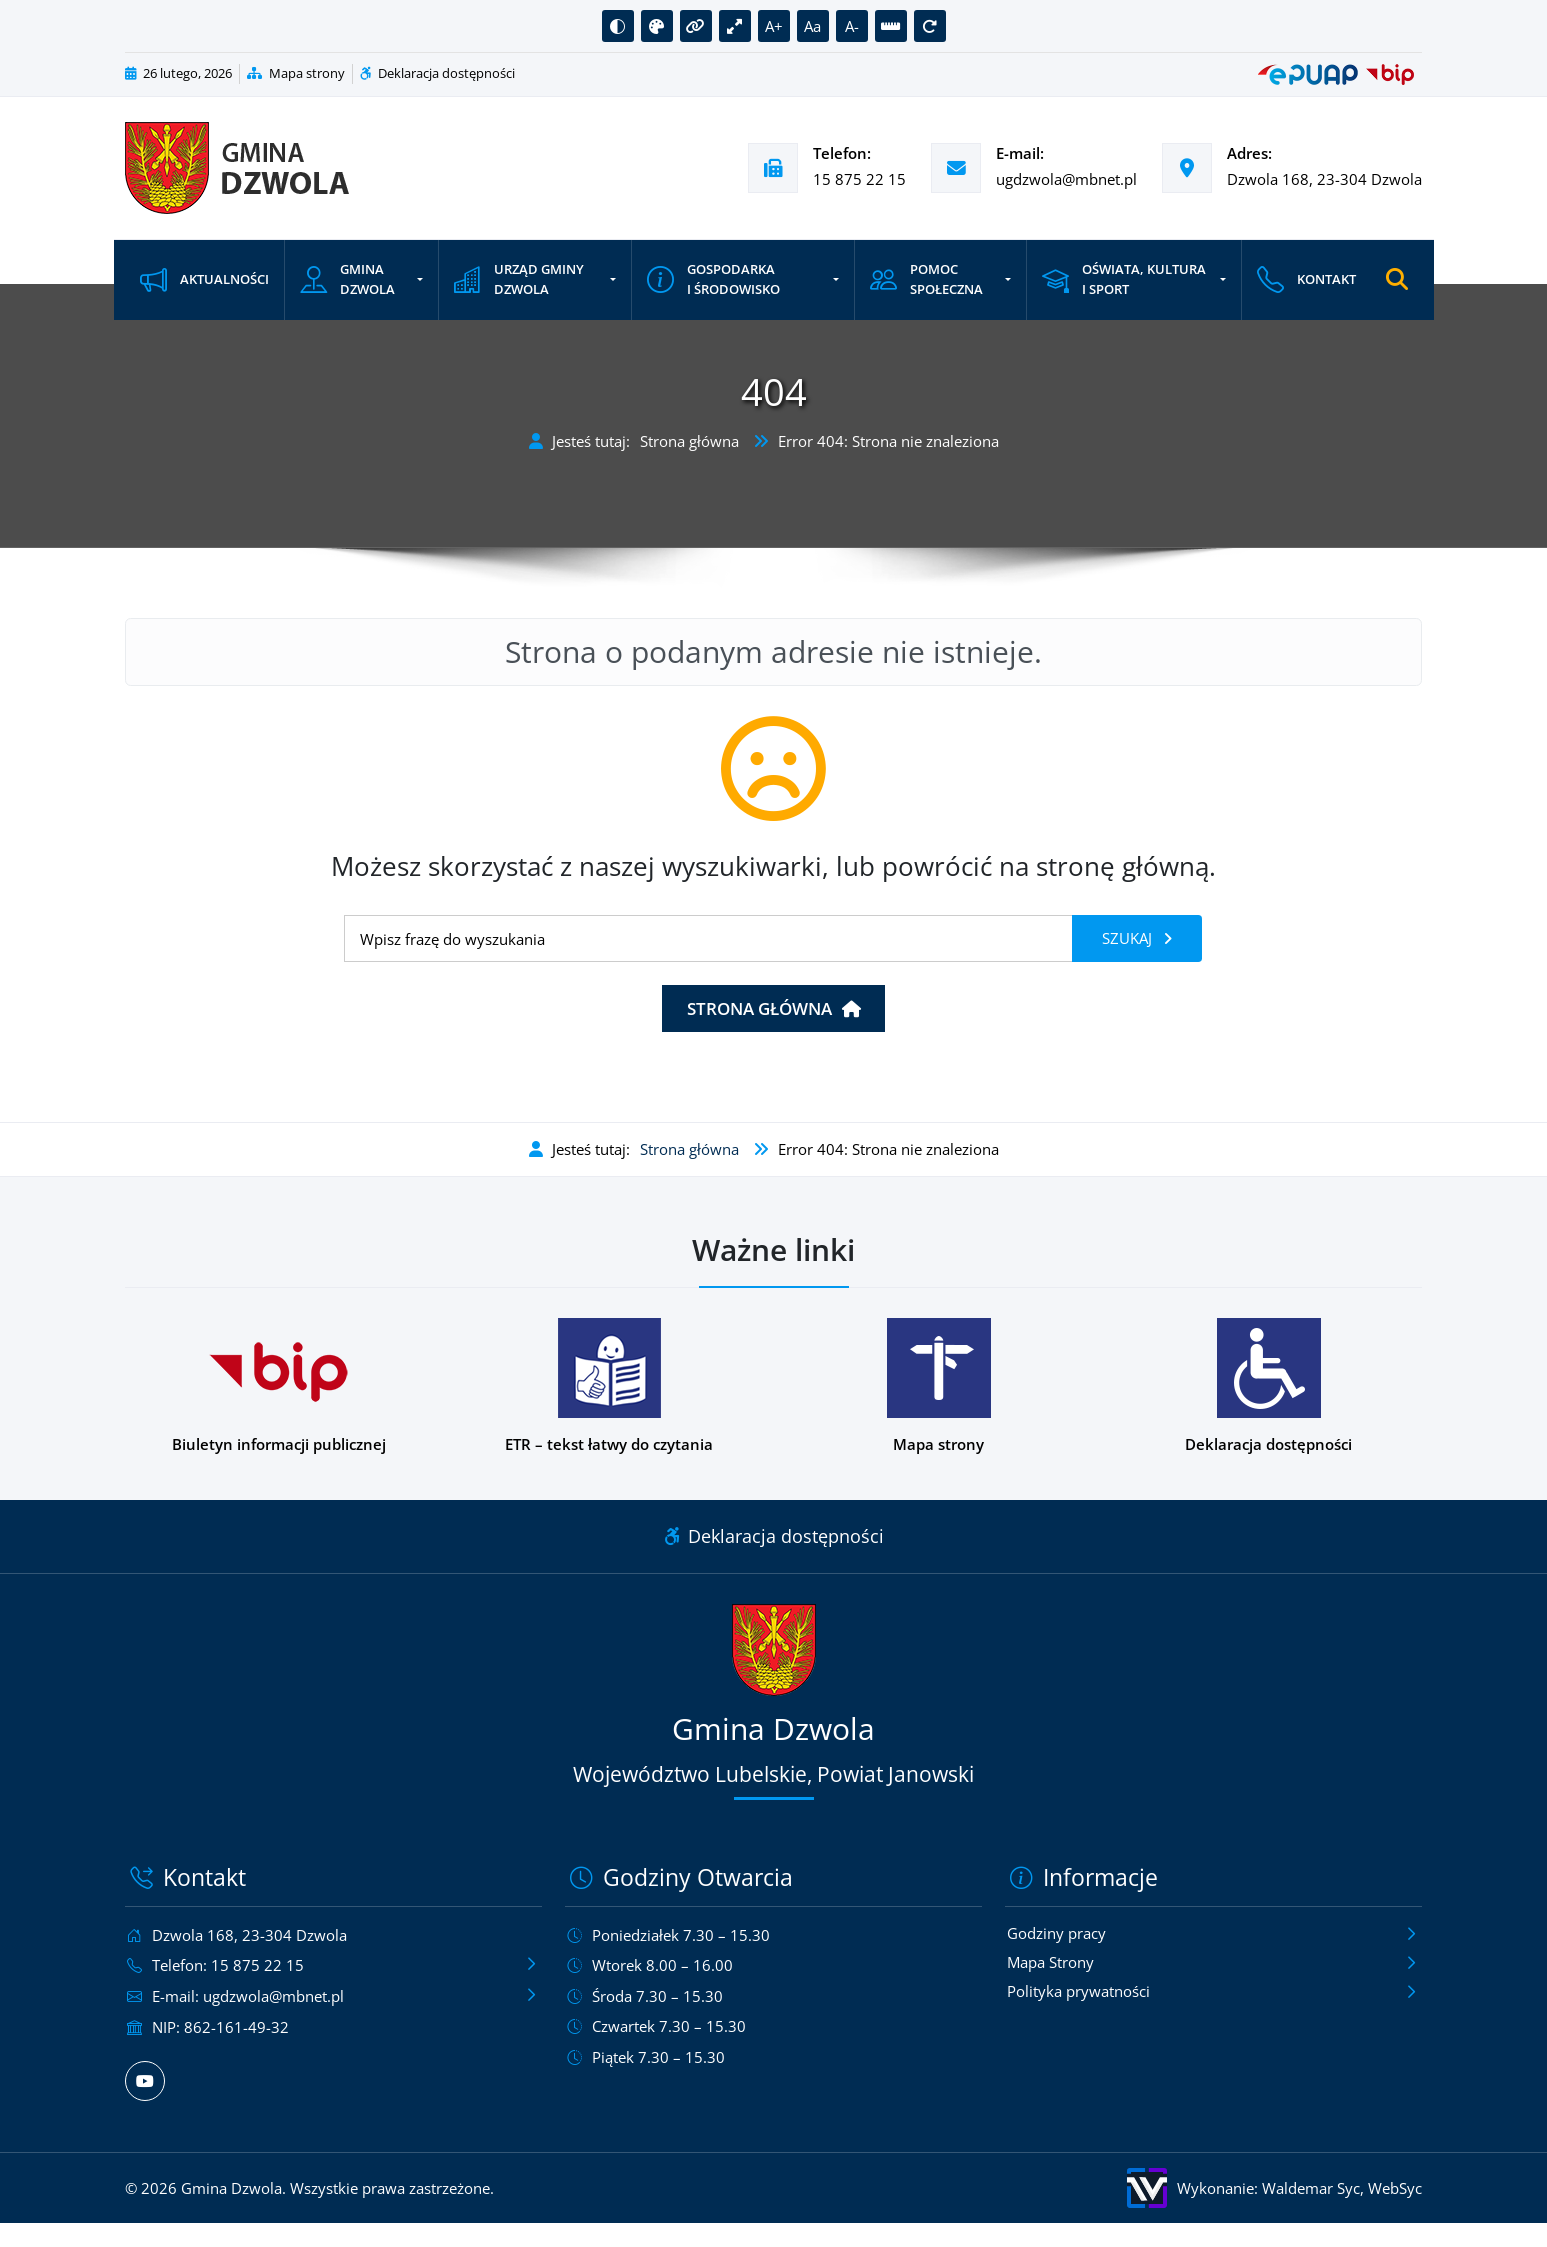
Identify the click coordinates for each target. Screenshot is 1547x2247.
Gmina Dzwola (347, 280)
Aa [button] (812, 26)
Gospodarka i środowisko (712, 280)
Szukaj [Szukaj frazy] (1129, 938)
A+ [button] (774, 26)
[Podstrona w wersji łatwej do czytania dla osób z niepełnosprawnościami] (609, 1387)
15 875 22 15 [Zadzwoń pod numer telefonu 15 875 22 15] (859, 179)
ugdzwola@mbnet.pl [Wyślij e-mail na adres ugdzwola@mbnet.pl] (1066, 179)
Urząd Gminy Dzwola (518, 280)
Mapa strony (296, 73)
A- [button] (852, 26)
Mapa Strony (1050, 1964)
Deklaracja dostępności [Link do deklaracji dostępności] (774, 1536)
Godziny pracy (1056, 1934)
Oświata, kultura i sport (1123, 280)
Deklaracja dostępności (437, 73)
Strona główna (689, 441)
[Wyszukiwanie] (709, 938)
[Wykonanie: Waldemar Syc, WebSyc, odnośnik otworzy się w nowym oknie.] (1104, 2187)
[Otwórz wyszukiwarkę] (1395, 279)
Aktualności (204, 280)
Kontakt (1304, 280)
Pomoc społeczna (925, 280)
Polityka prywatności (1078, 1993)
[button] (618, 26)
